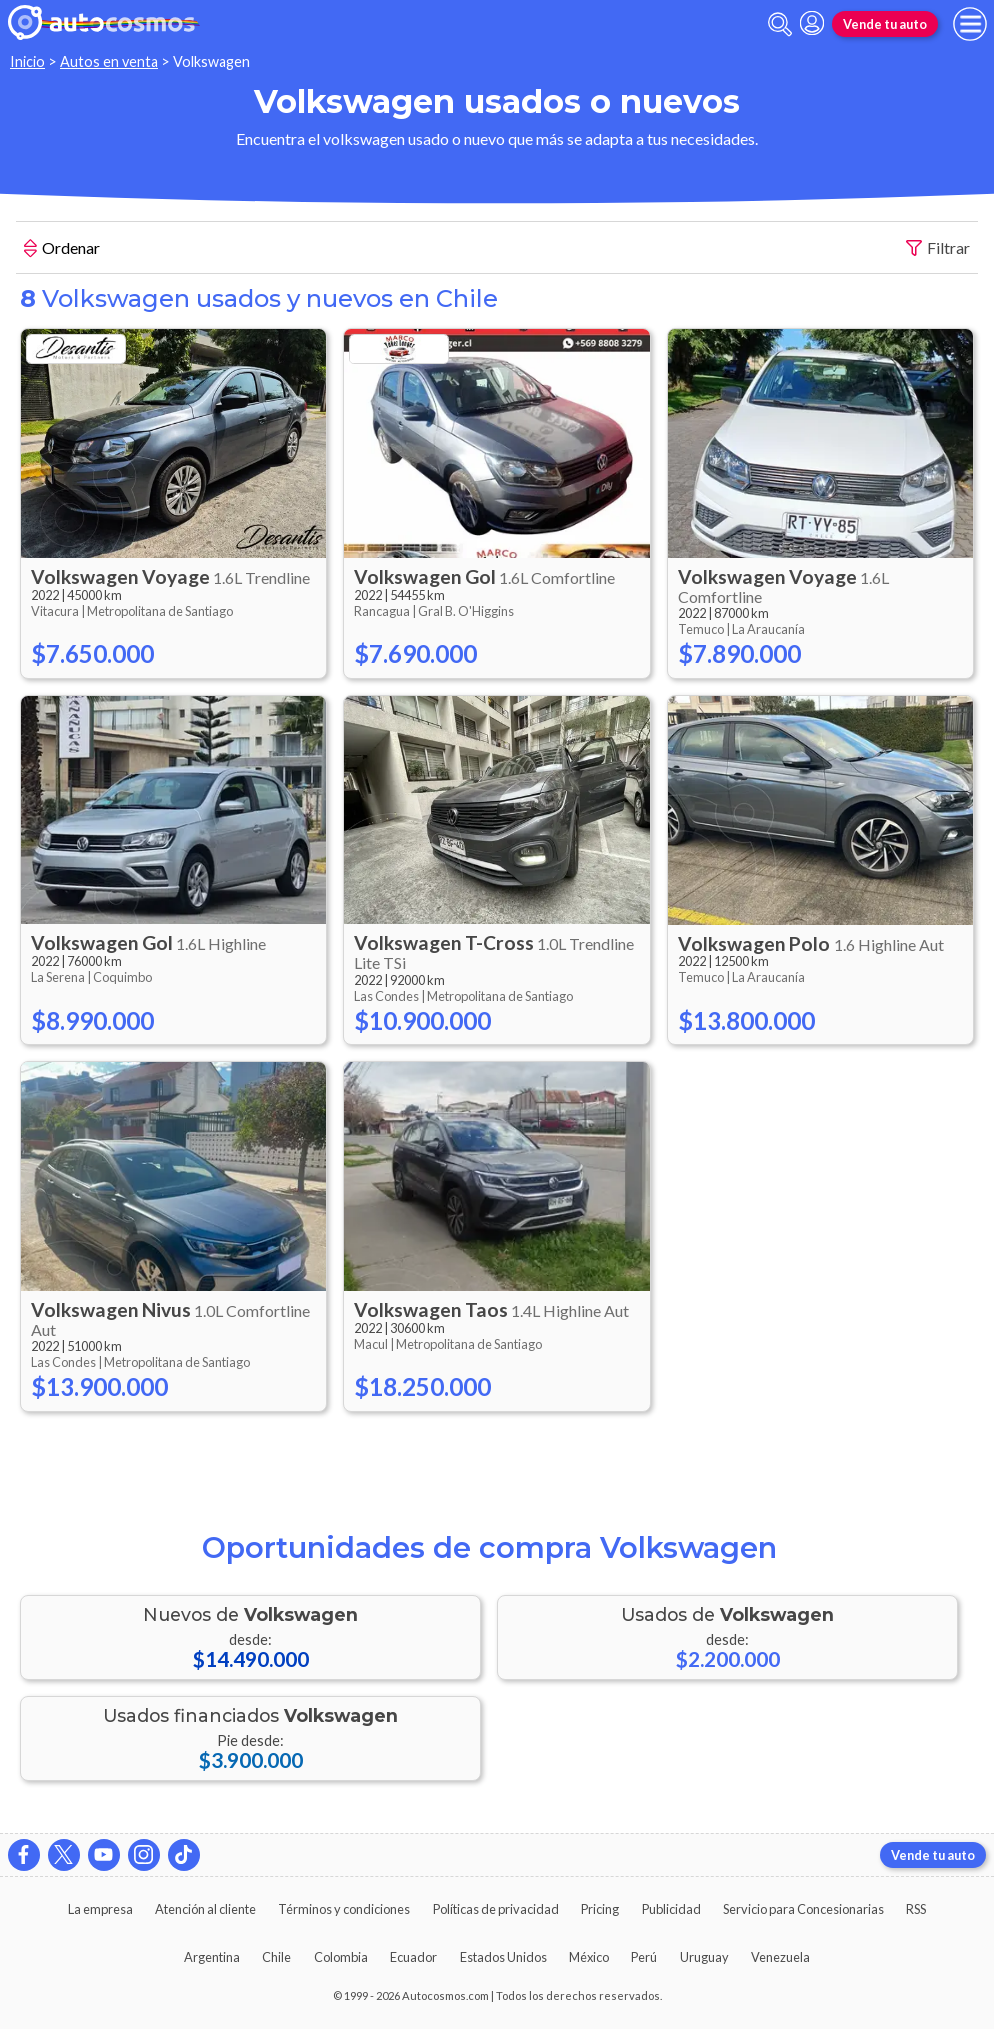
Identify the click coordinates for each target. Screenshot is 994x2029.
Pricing (600, 1909)
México (589, 1957)
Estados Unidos (503, 1957)
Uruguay (704, 1957)
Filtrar (938, 248)
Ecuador (413, 1957)
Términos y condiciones (344, 1909)
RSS (916, 1909)
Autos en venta (109, 61)
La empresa (100, 1909)
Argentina (212, 1957)
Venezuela (780, 1957)
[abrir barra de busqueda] (780, 24)
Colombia (341, 1957)
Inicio (27, 61)
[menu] (970, 24)
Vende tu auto (885, 24)
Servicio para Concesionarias (803, 1909)
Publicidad (671, 1909)
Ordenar (62, 250)
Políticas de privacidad (496, 1909)
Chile (276, 1957)
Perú (644, 1957)
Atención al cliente (205, 1909)
